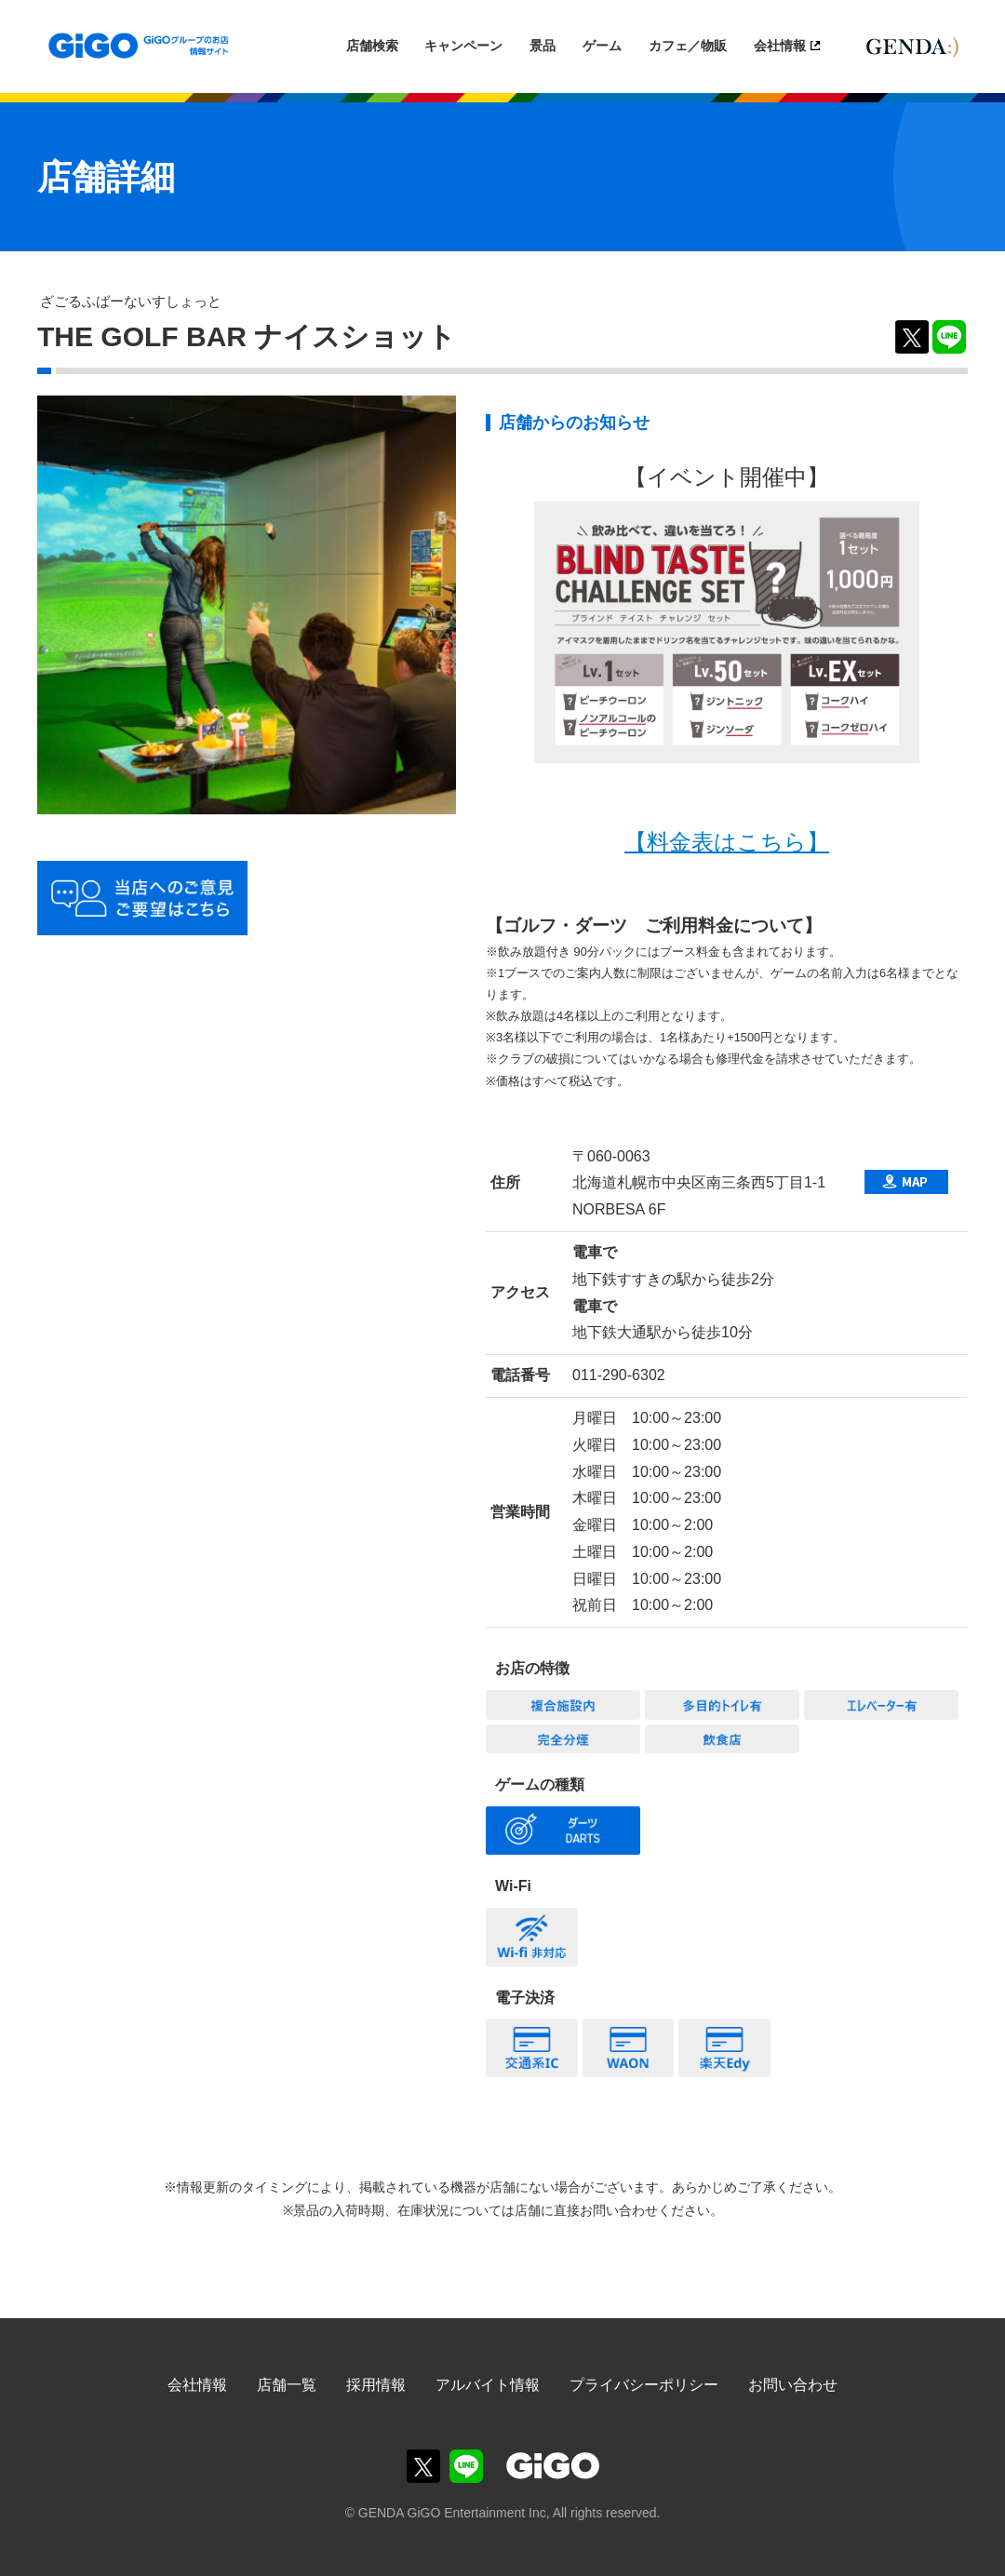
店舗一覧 (286, 2385)
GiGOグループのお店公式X (423, 2466)
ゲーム (602, 45)
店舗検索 (372, 45)
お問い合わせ (793, 2385)
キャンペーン (463, 45)
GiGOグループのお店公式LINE (466, 2466)
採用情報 (376, 2385)
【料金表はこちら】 (726, 841)
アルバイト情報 (488, 2385)
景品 (542, 45)
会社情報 (780, 45)
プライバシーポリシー (644, 2385)
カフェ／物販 (688, 45)
